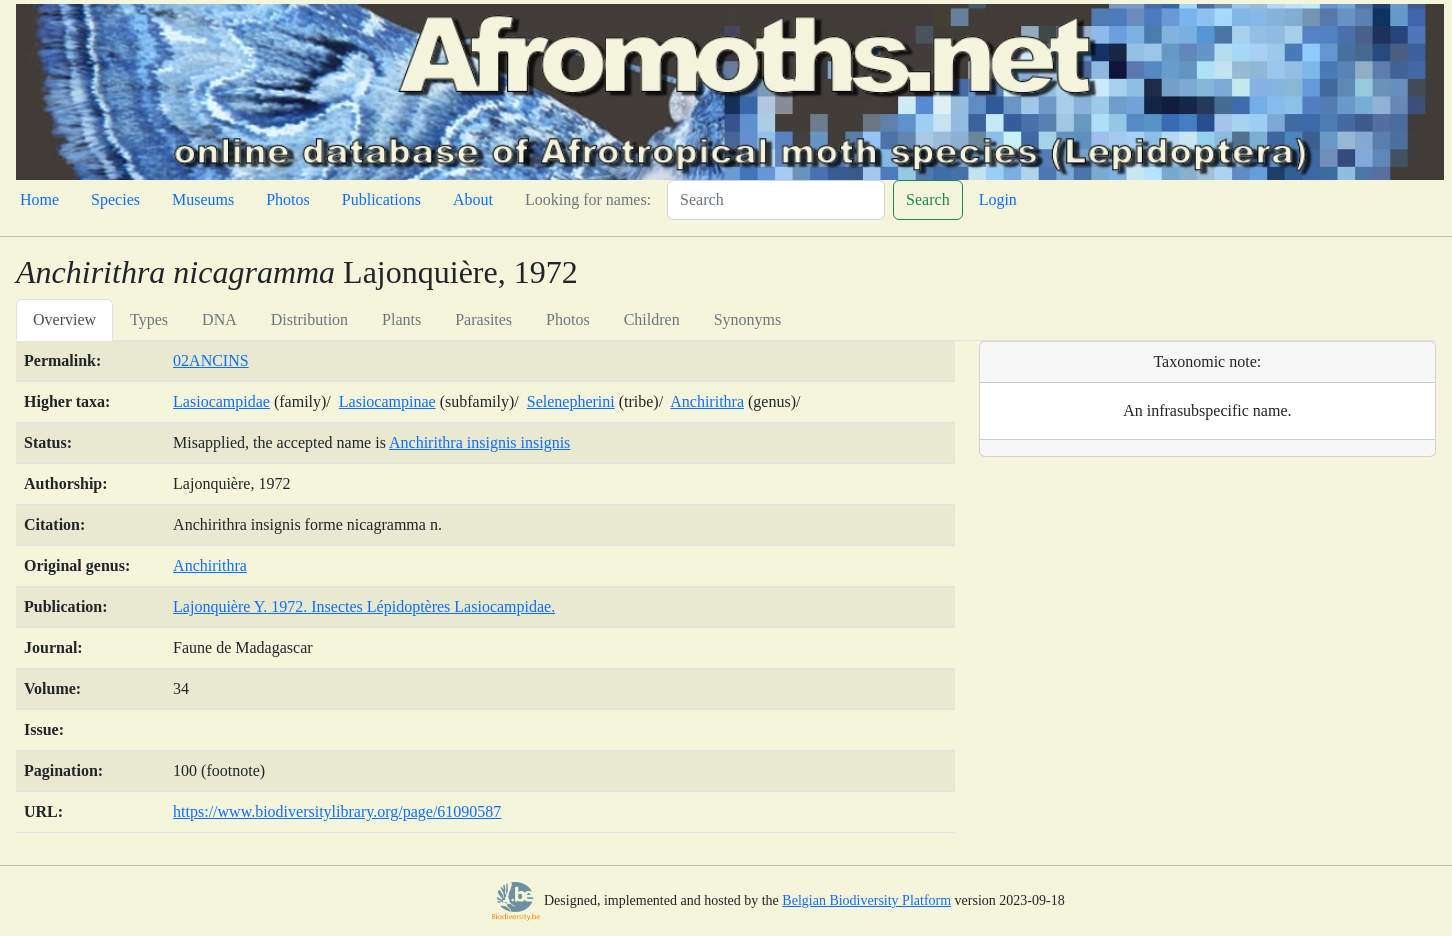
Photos (288, 199)
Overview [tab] (64, 319)
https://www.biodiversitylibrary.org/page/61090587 (337, 811)
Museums (203, 199)
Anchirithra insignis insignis (479, 442)
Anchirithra (707, 401)
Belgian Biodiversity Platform (866, 900)
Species (115, 199)
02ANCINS (211, 360)
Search (928, 199)
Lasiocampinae (387, 401)
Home (39, 199)
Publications (381, 199)
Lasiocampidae (221, 401)
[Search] (776, 200)
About (473, 199)
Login (998, 199)
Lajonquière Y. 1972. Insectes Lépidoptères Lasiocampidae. (364, 606)
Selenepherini (571, 401)
